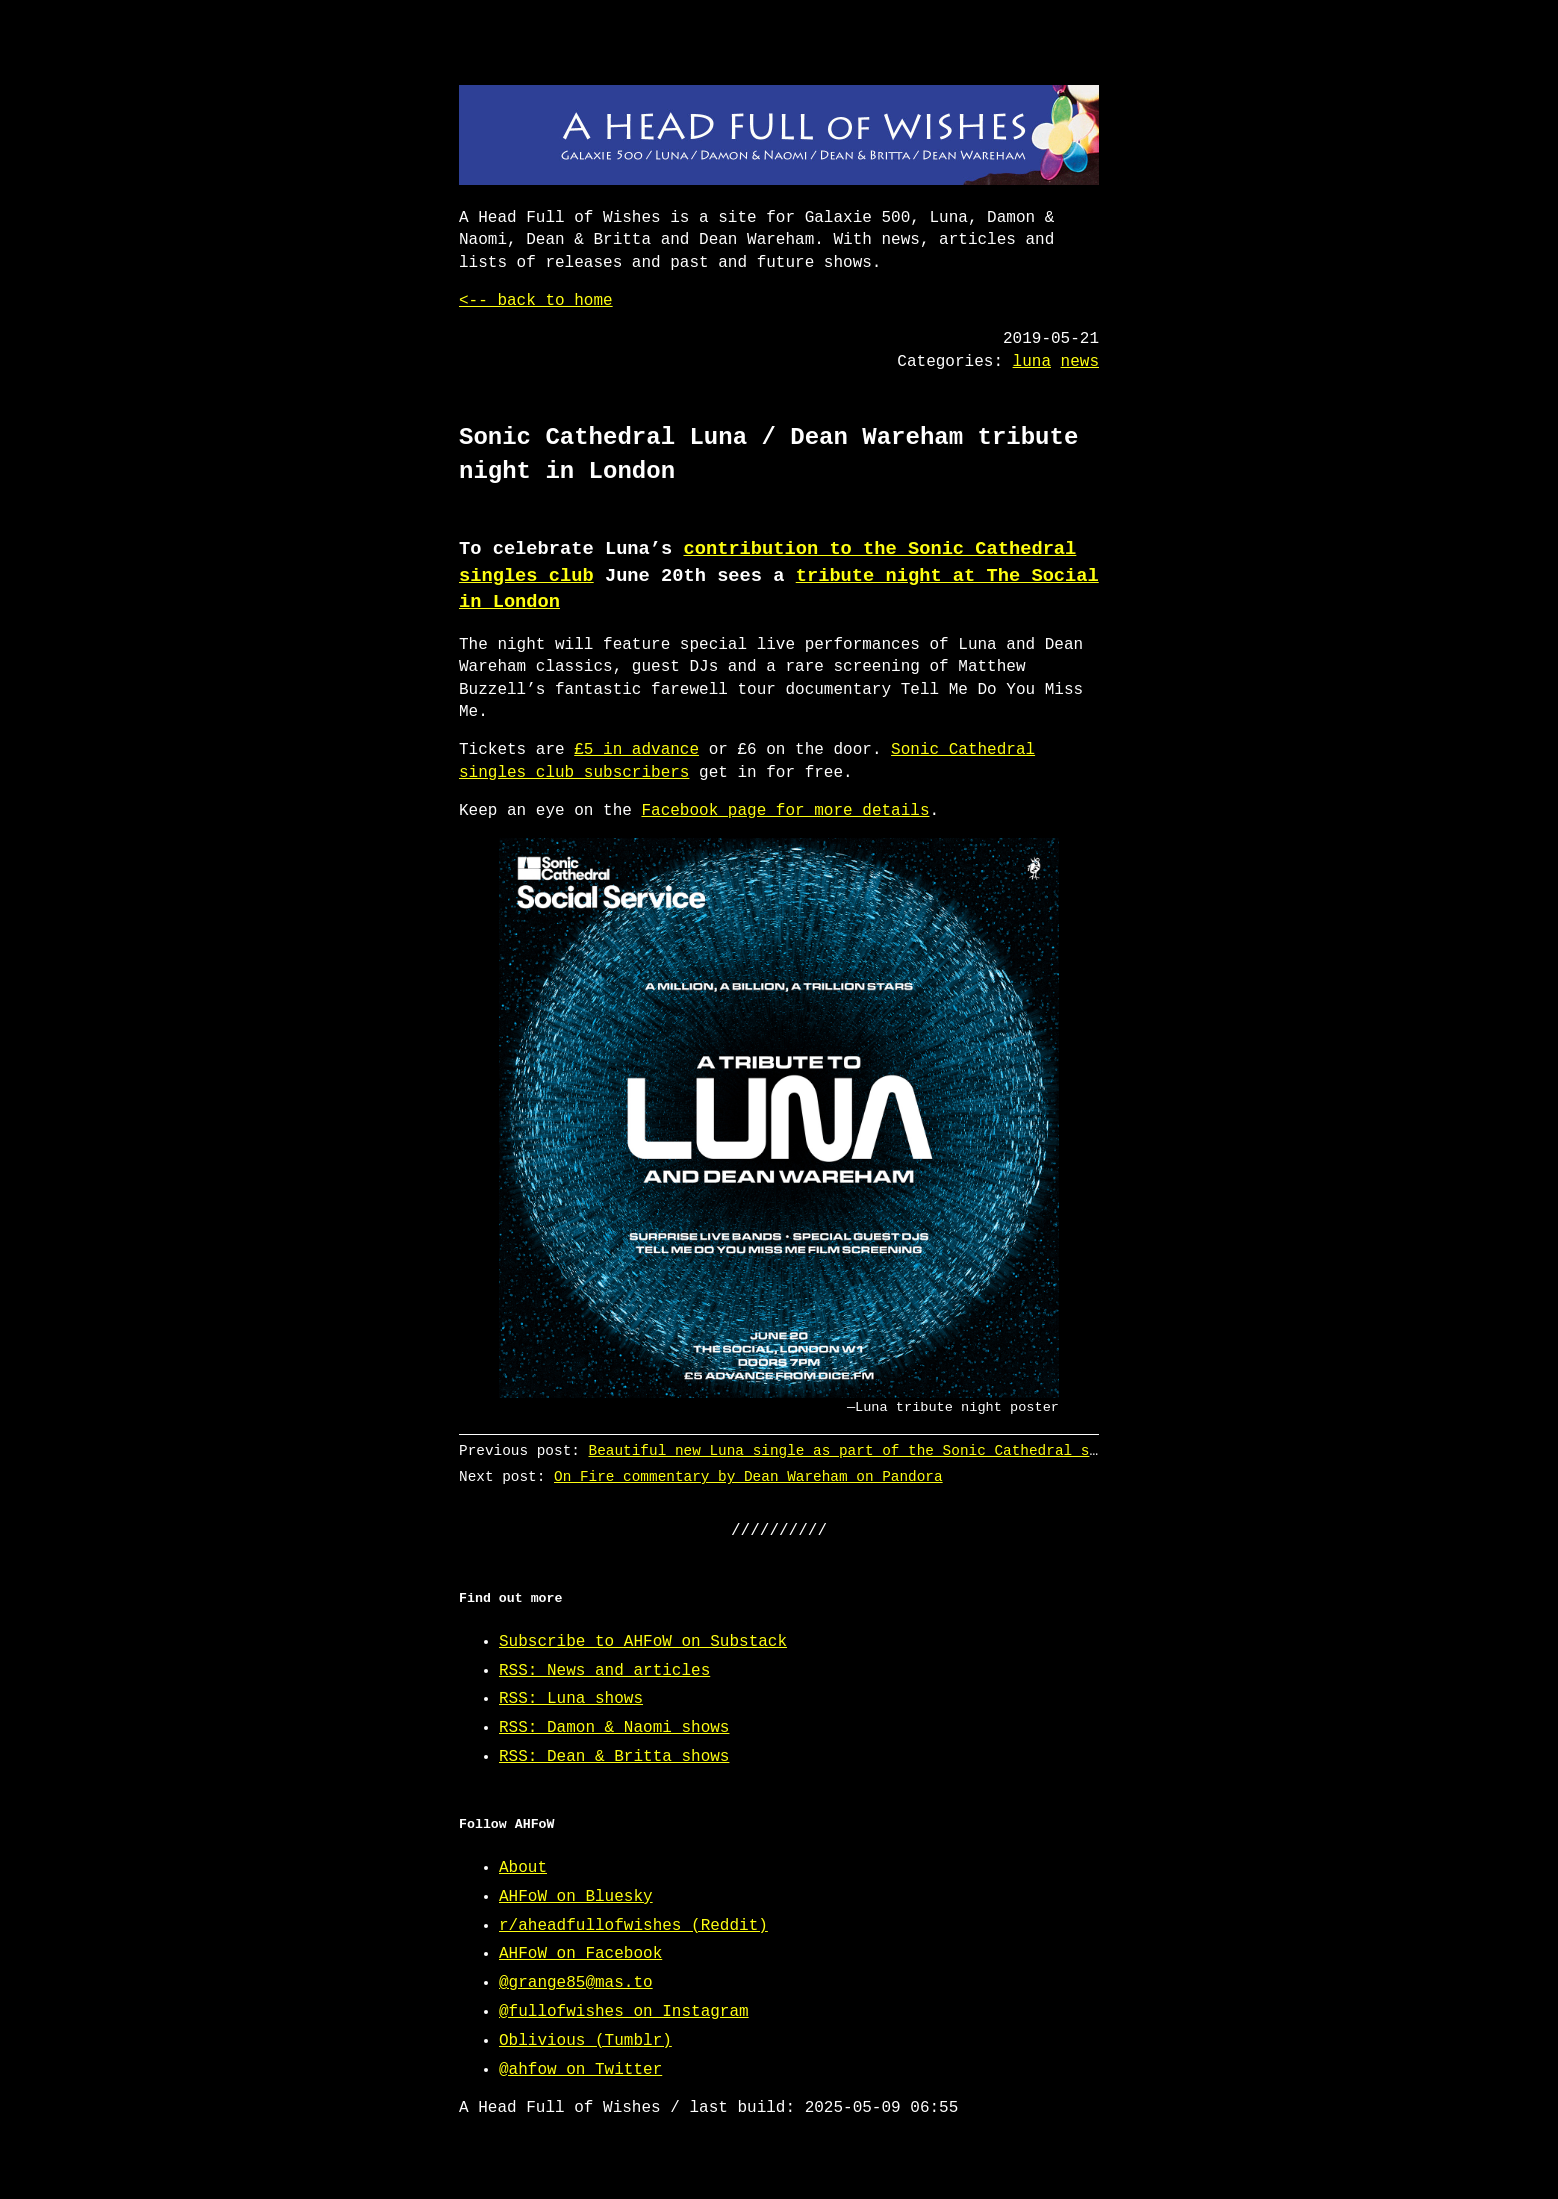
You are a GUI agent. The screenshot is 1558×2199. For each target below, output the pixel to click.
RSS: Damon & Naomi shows (614, 1728)
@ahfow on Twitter (580, 2070)
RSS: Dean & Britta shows (614, 1757)
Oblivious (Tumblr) (585, 2041)
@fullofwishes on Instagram (624, 2012)
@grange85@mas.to (576, 1983)
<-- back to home (536, 301)
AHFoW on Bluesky (576, 1897)
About (523, 1868)
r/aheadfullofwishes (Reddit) (633, 1926)
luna (1032, 362)
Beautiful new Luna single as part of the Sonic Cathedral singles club (887, 1450)
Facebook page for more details (785, 811)
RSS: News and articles (604, 1671)
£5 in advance (636, 750)
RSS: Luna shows (571, 1699)
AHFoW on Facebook (580, 1954)
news (1080, 362)
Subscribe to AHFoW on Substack (643, 1642)
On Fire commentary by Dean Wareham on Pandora (748, 1476)
